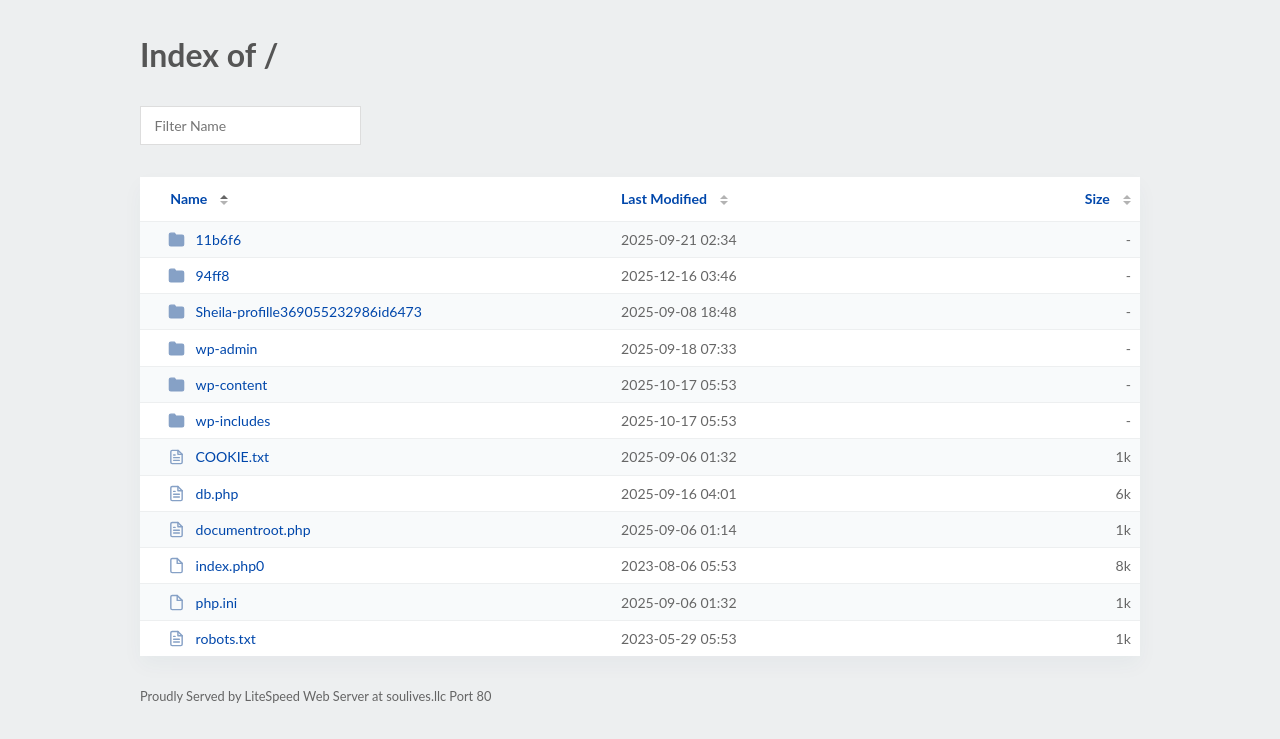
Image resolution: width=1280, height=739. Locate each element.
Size (1097, 198)
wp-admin (212, 348)
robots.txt (212, 638)
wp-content (217, 384)
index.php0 (216, 565)
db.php (203, 493)
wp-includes (219, 420)
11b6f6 (204, 239)
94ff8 (198, 275)
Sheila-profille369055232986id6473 (295, 311)
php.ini (202, 602)
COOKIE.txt (218, 456)
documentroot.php (239, 529)
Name (188, 198)
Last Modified (664, 198)
